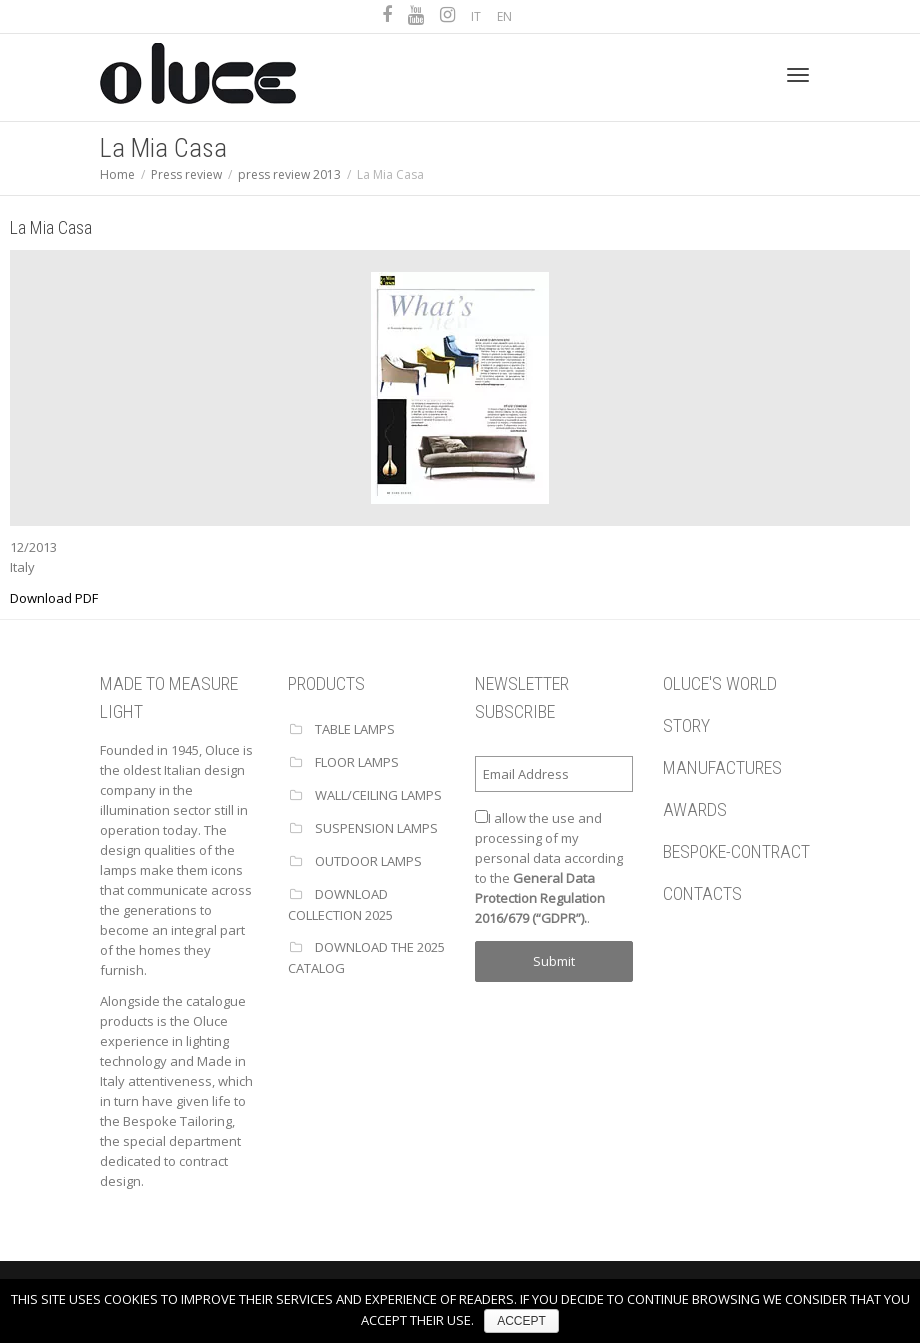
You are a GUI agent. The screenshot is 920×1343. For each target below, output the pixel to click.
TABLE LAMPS (355, 729)
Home (117, 174)
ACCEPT (521, 1321)
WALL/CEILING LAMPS (378, 795)
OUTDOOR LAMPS (368, 861)
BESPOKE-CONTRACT (736, 851)
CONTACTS (702, 893)
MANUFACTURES (722, 767)
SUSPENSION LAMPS (376, 828)
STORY (686, 725)
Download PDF (54, 598)
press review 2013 (289, 174)
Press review (186, 174)
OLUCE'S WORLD (720, 683)
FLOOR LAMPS (357, 762)
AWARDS (695, 809)
